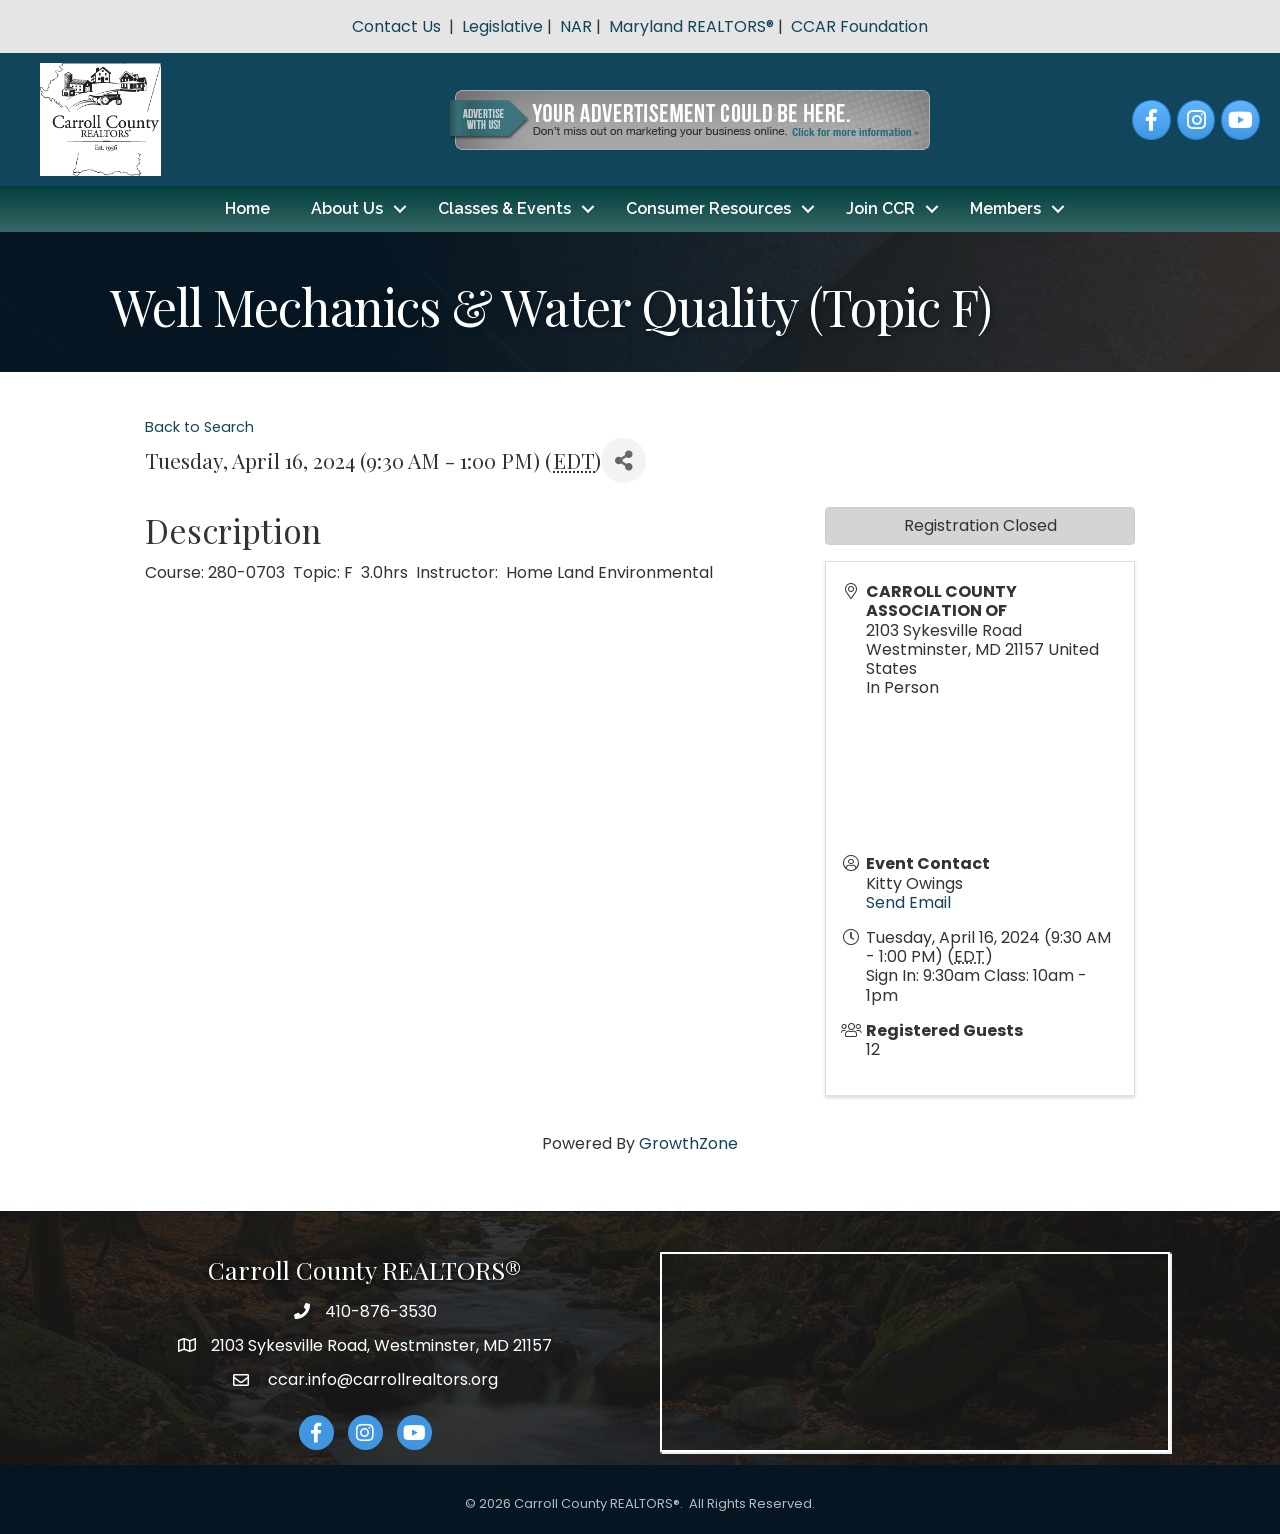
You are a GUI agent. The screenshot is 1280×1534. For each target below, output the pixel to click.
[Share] (623, 460)
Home (247, 208)
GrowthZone (688, 1143)
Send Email (908, 902)
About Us (347, 208)
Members (1005, 208)
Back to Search (199, 427)
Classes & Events (504, 208)
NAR (576, 26)
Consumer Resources (708, 208)
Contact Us (396, 26)
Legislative (502, 26)
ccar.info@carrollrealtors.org (381, 1379)
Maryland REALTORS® (691, 26)
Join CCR (880, 208)
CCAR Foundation (859, 26)
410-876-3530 (381, 1311)
